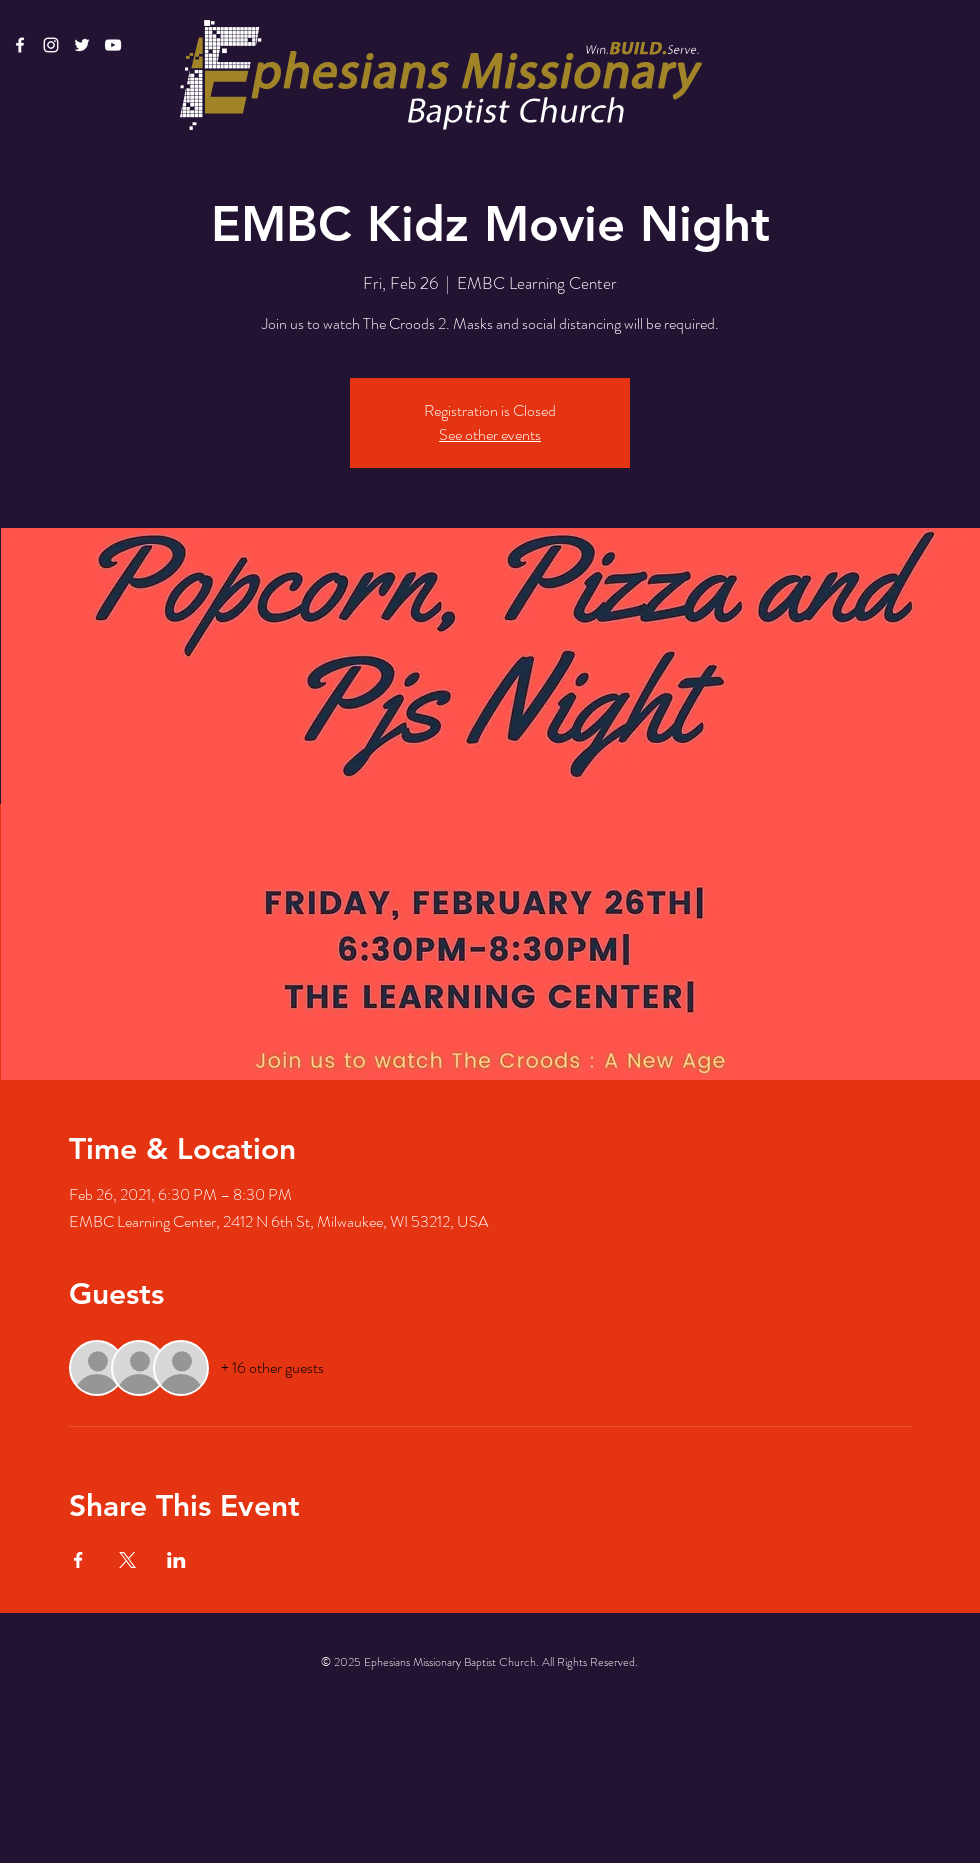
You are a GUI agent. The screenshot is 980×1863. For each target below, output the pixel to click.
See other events (490, 434)
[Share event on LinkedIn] (176, 1560)
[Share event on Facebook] (78, 1560)
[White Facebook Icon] (20, 45)
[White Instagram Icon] (51, 45)
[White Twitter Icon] (82, 45)
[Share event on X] (127, 1560)
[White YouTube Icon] (113, 45)
